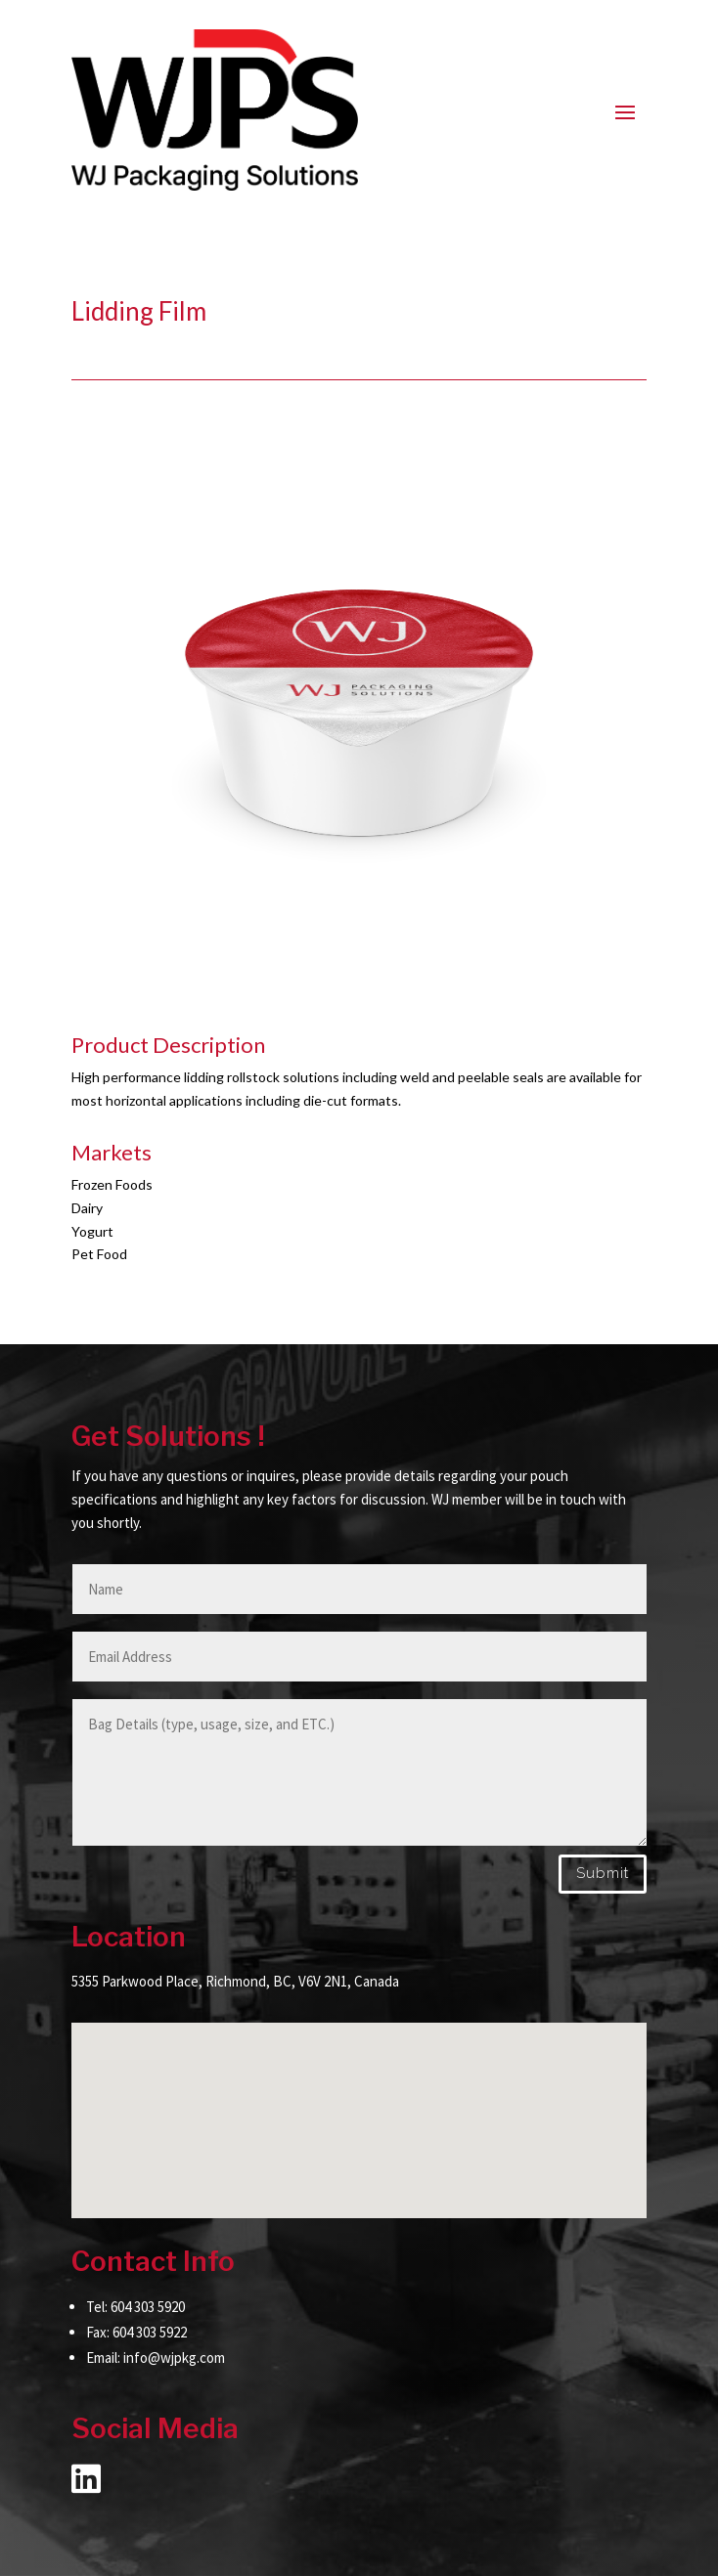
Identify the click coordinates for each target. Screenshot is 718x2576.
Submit (602, 1873)
